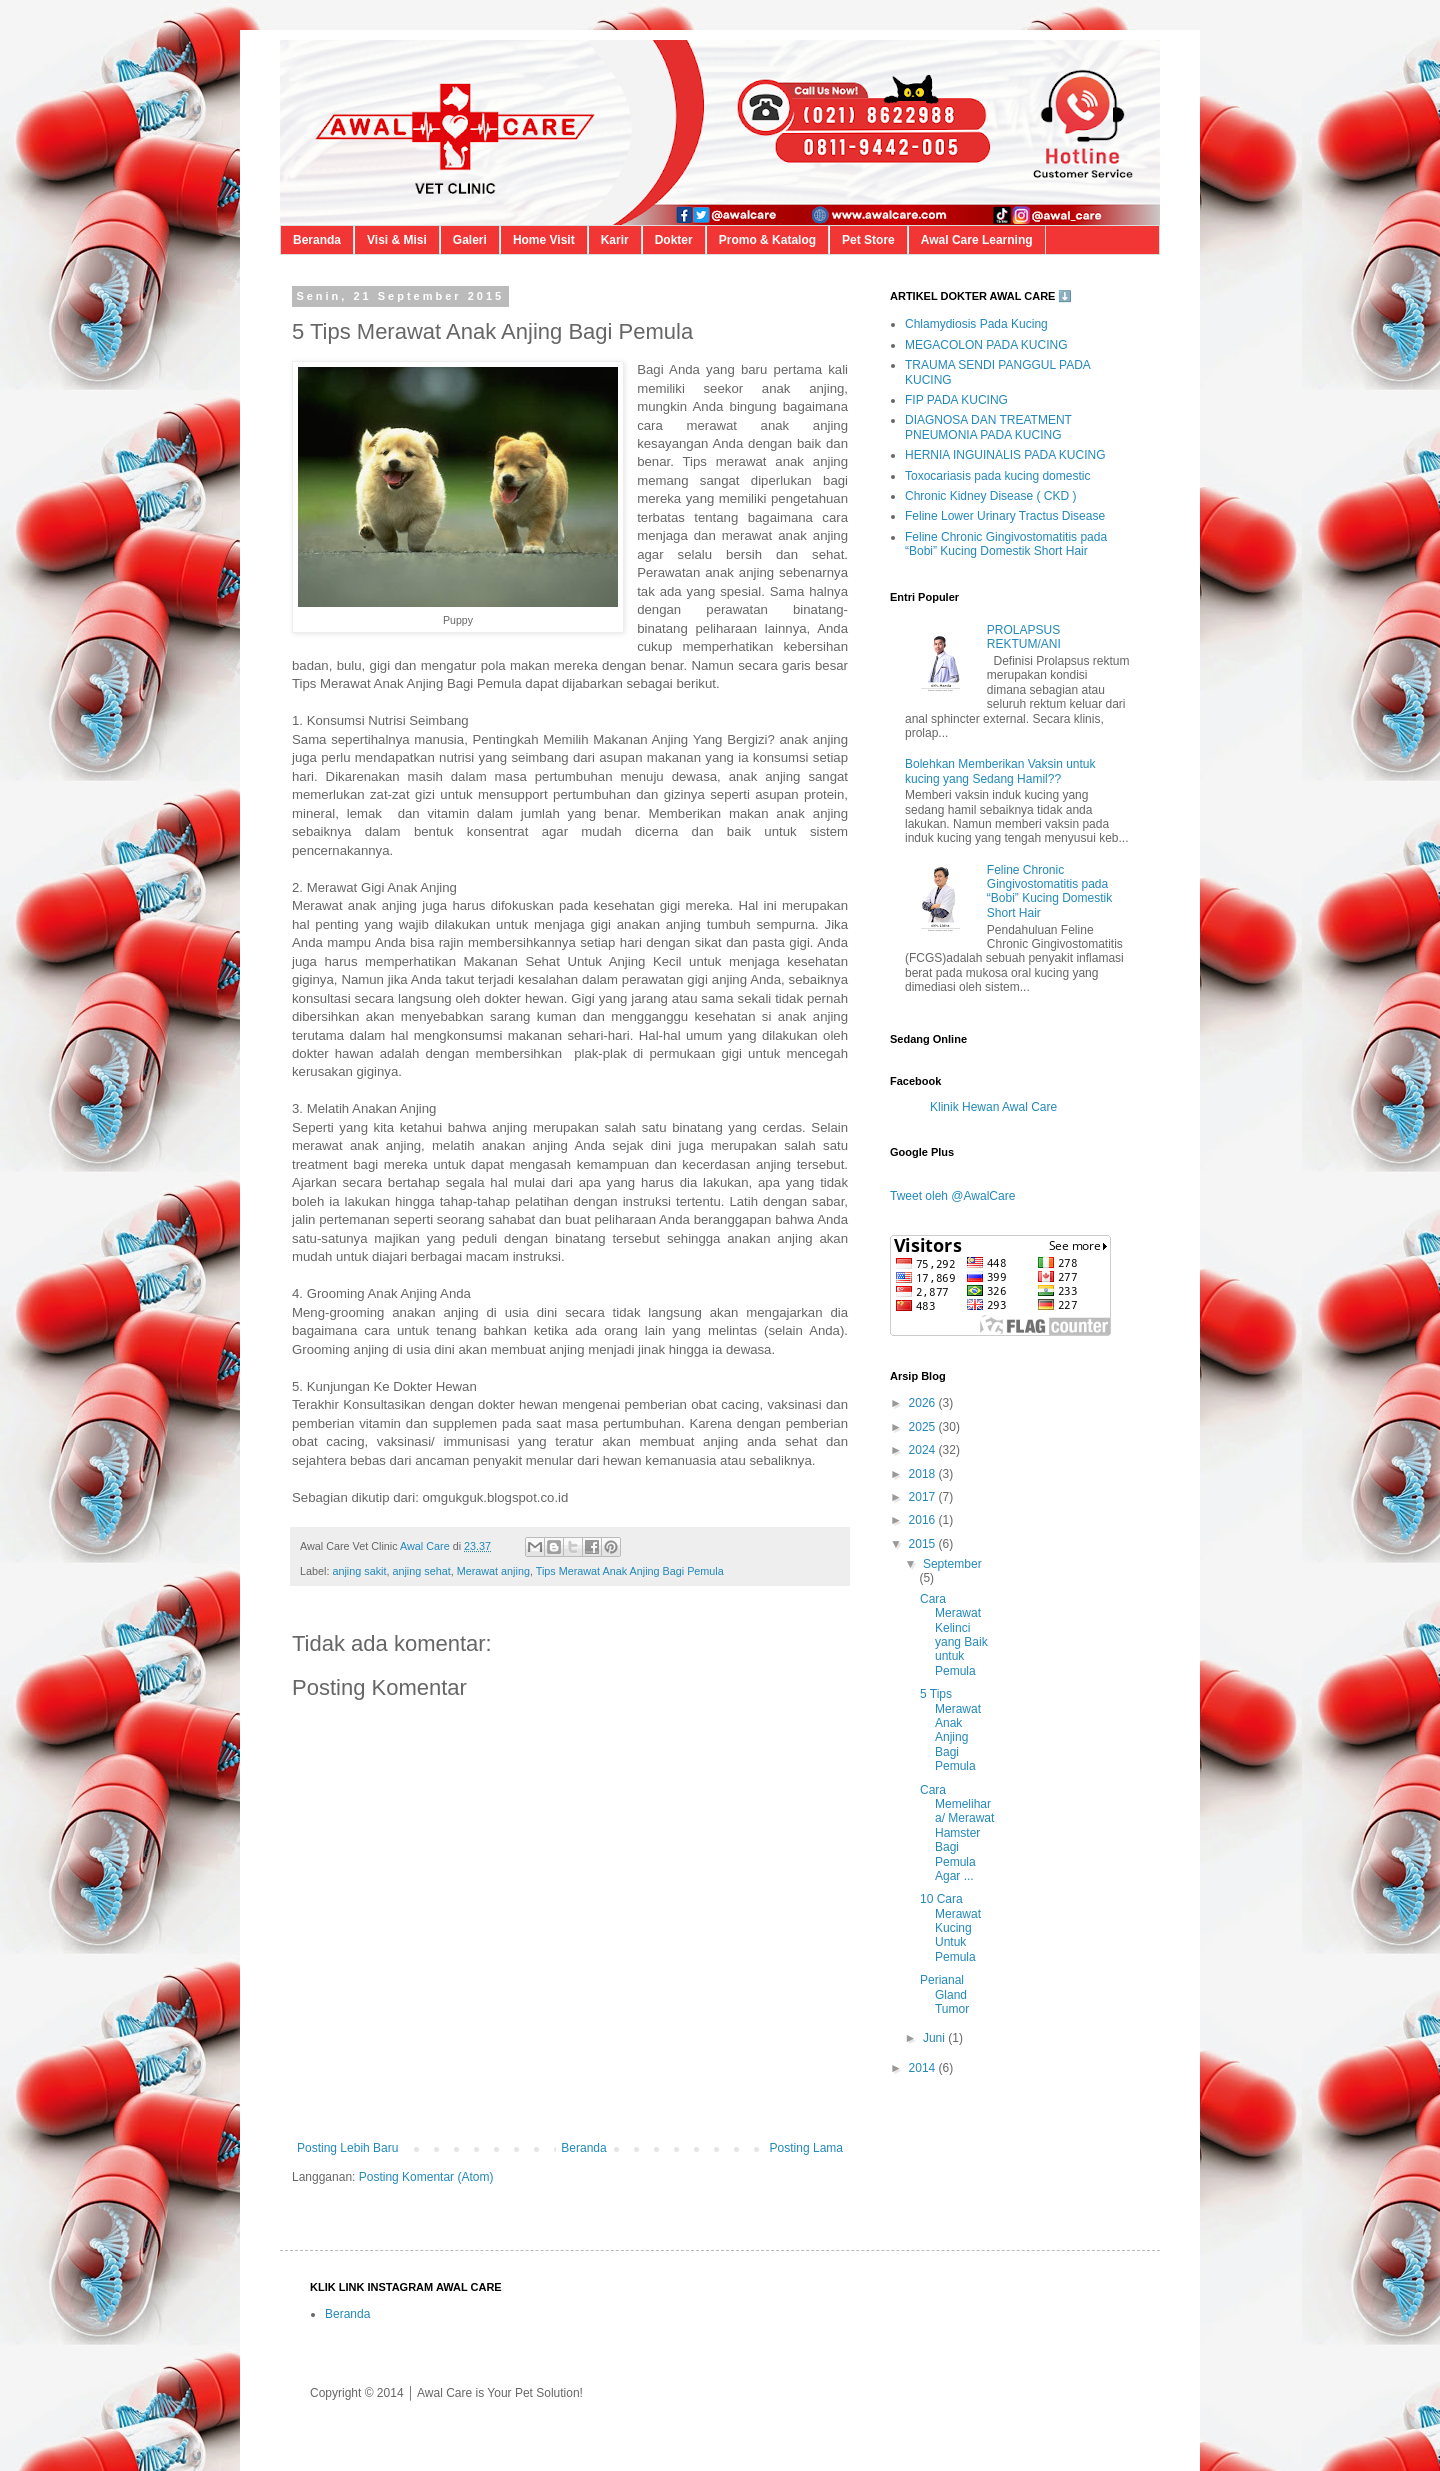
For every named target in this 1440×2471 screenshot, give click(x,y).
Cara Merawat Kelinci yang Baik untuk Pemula (954, 1635)
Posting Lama (806, 2148)
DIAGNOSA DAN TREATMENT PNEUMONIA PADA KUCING (988, 427)
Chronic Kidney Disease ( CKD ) (990, 496)
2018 (924, 1474)
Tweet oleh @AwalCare (952, 1196)
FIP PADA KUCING (956, 400)
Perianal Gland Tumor (944, 1994)
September (952, 1564)
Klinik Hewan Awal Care (993, 1107)
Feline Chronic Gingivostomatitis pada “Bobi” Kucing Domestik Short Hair (1006, 544)
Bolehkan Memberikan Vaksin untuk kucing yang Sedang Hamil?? (1000, 771)
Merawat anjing (493, 1571)
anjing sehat (421, 1571)
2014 (924, 2068)
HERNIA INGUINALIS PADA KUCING (1005, 455)
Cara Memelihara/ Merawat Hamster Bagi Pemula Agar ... (957, 1833)
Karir (615, 240)
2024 (924, 1450)
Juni (935, 2038)
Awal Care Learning (977, 240)
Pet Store (868, 240)
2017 (924, 1497)
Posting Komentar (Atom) (426, 2177)
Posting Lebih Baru (347, 2148)
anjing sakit (359, 1571)
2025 (924, 1427)
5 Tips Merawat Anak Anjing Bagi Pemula (950, 1730)
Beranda (317, 240)
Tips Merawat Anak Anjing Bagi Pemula (630, 1571)
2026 (924, 1403)
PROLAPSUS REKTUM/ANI (1024, 637)
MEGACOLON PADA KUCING (986, 345)
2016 (924, 1520)
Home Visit (544, 240)
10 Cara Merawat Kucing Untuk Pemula (950, 1928)
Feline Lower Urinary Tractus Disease (1005, 516)
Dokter (674, 240)
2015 (924, 1544)
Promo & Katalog (767, 240)
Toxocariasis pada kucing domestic (997, 476)
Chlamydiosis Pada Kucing (976, 324)
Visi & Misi (397, 240)
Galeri (470, 240)
